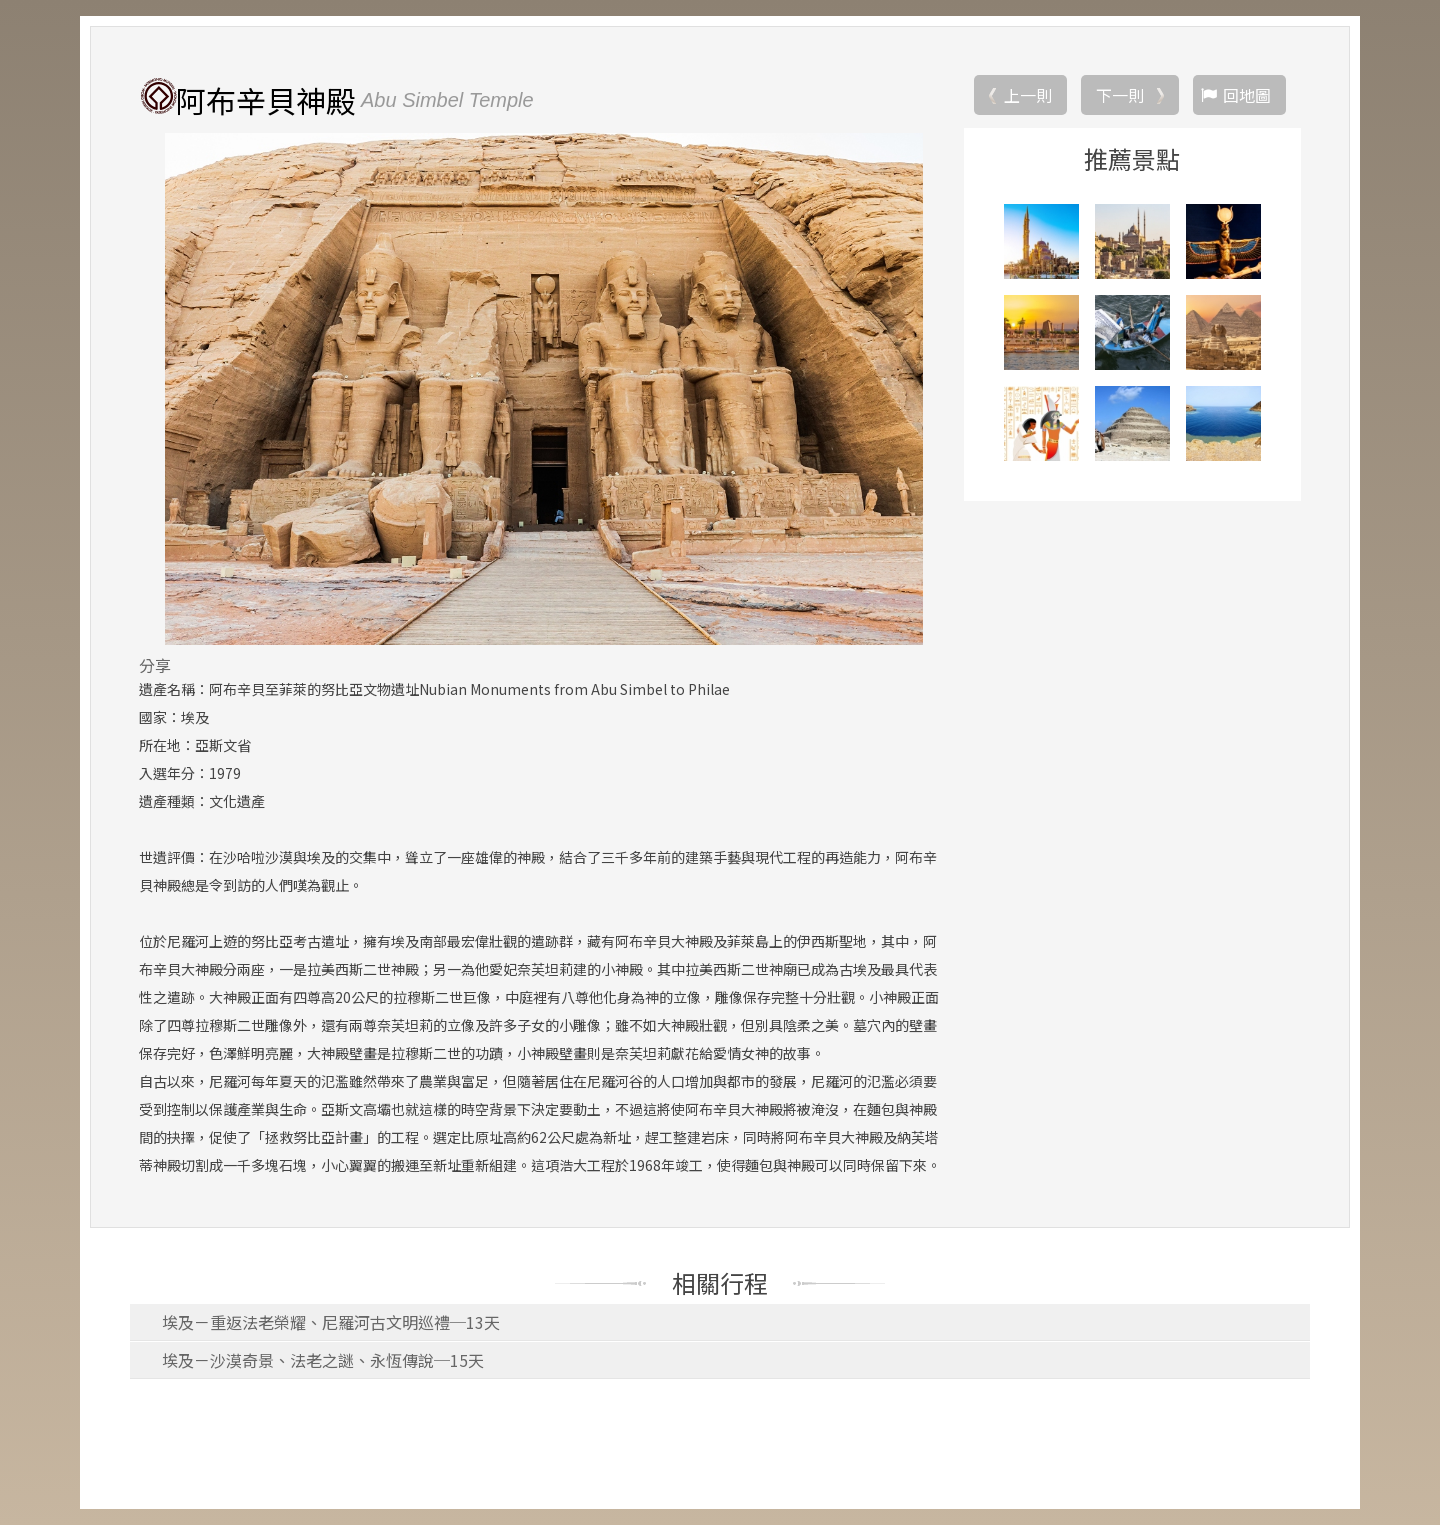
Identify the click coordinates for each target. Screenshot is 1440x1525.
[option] (543, 389)
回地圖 (1247, 95)
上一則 (1028, 95)
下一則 (1120, 95)
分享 (155, 665)
